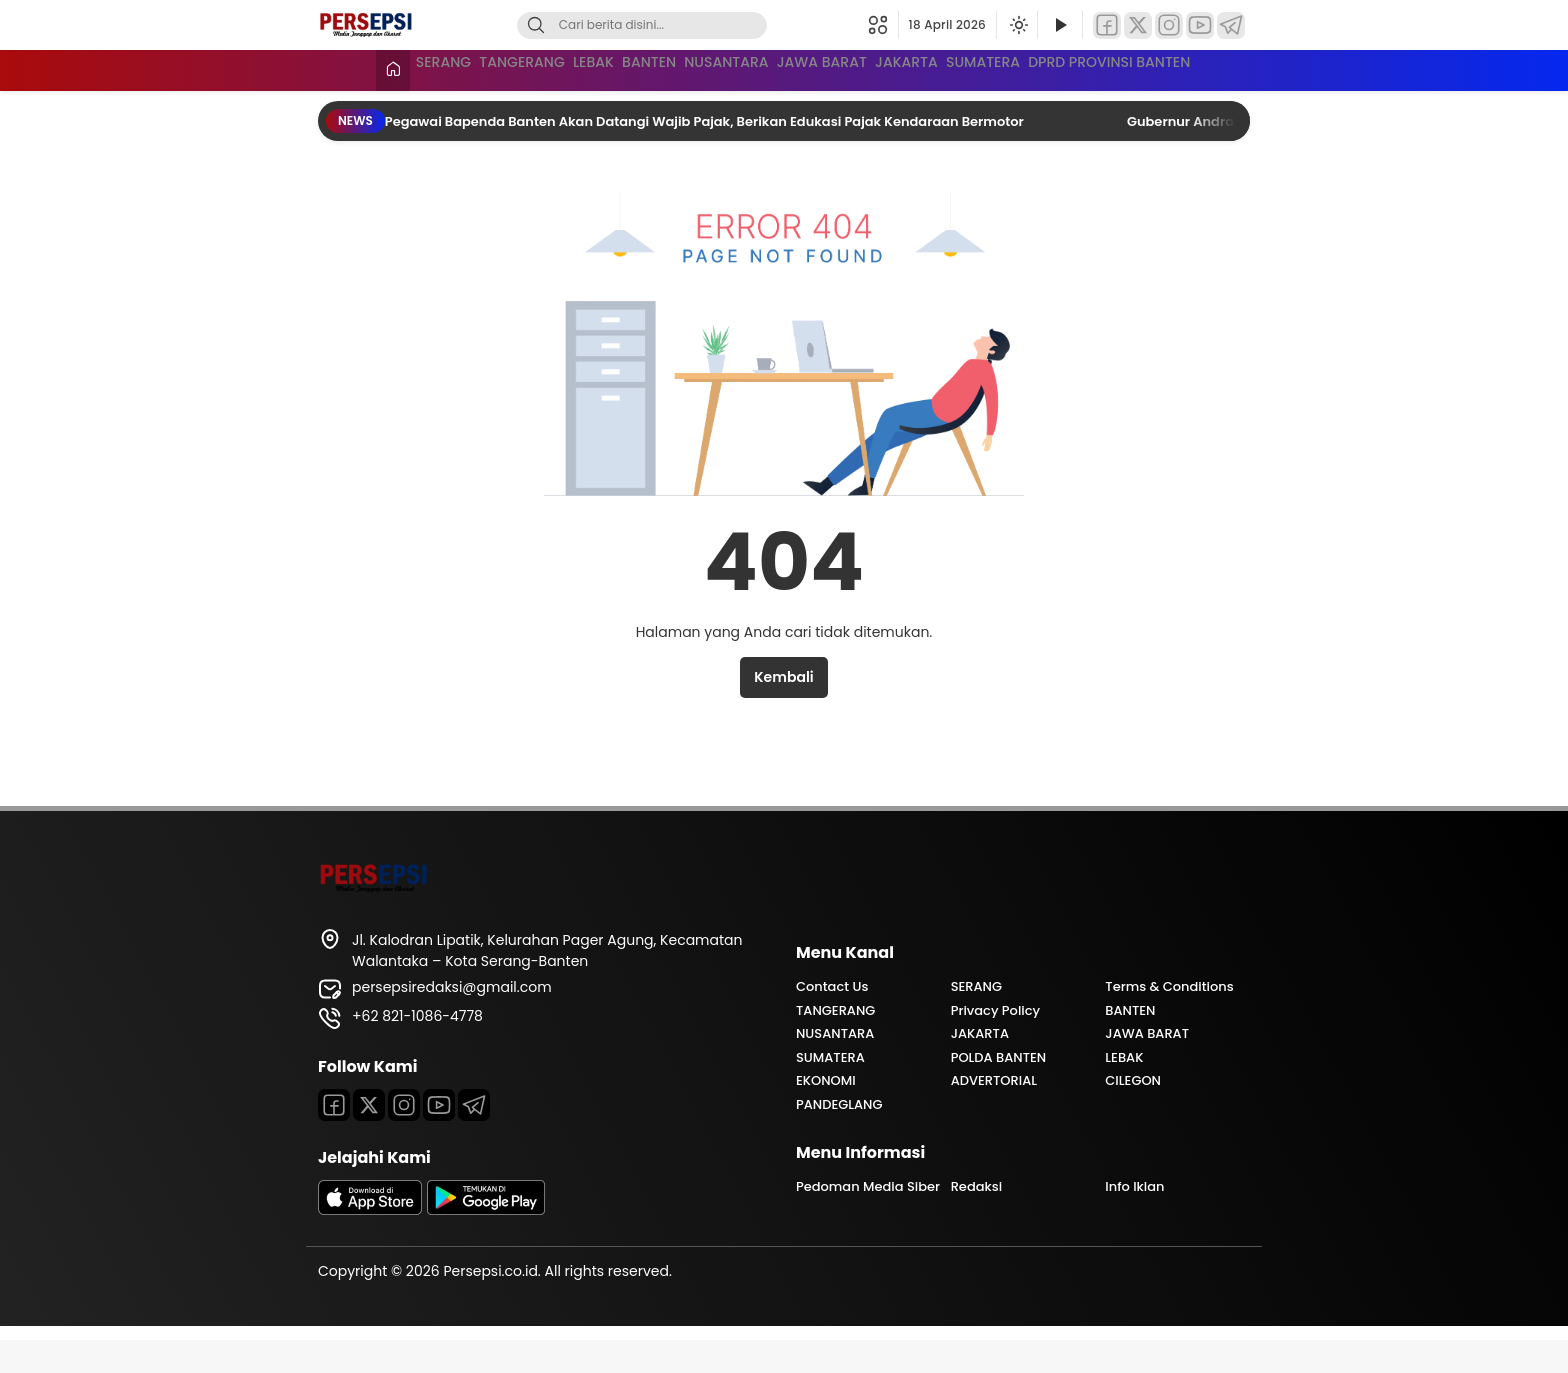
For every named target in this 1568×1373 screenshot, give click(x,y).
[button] (883, 25)
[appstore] (370, 1243)
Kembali (783, 710)
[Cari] (536, 25)
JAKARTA (1091, 68)
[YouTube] (1200, 25)
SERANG (395, 68)
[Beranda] (335, 70)
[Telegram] (1231, 25)
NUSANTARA (833, 68)
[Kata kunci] (675, 25)
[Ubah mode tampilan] (1017, 25)
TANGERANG (512, 68)
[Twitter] (1138, 25)
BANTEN (716, 68)
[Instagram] (1169, 25)
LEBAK (622, 68)
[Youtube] (439, 1138)
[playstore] (486, 1243)
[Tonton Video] (1060, 25)
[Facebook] (1107, 25)
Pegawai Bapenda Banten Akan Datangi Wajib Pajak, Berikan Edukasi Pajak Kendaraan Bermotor (706, 154)
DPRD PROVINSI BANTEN (449, 105)
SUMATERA (1207, 68)
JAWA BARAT (968, 68)
